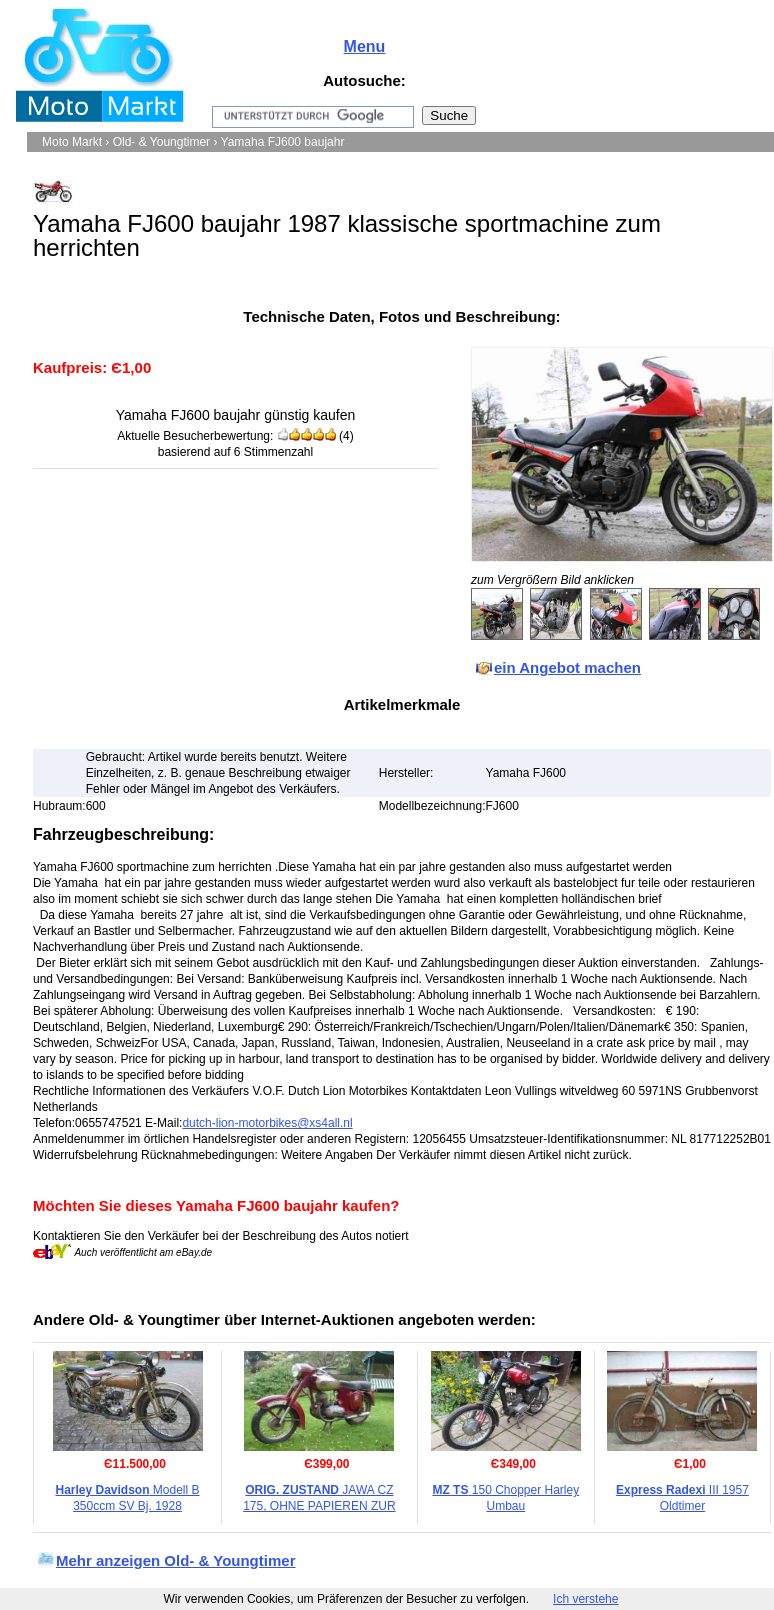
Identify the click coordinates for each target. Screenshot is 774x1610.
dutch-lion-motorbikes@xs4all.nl (267, 1123)
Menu (365, 46)
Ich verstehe (585, 1599)
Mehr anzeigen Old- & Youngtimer (175, 1560)
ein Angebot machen (567, 667)
